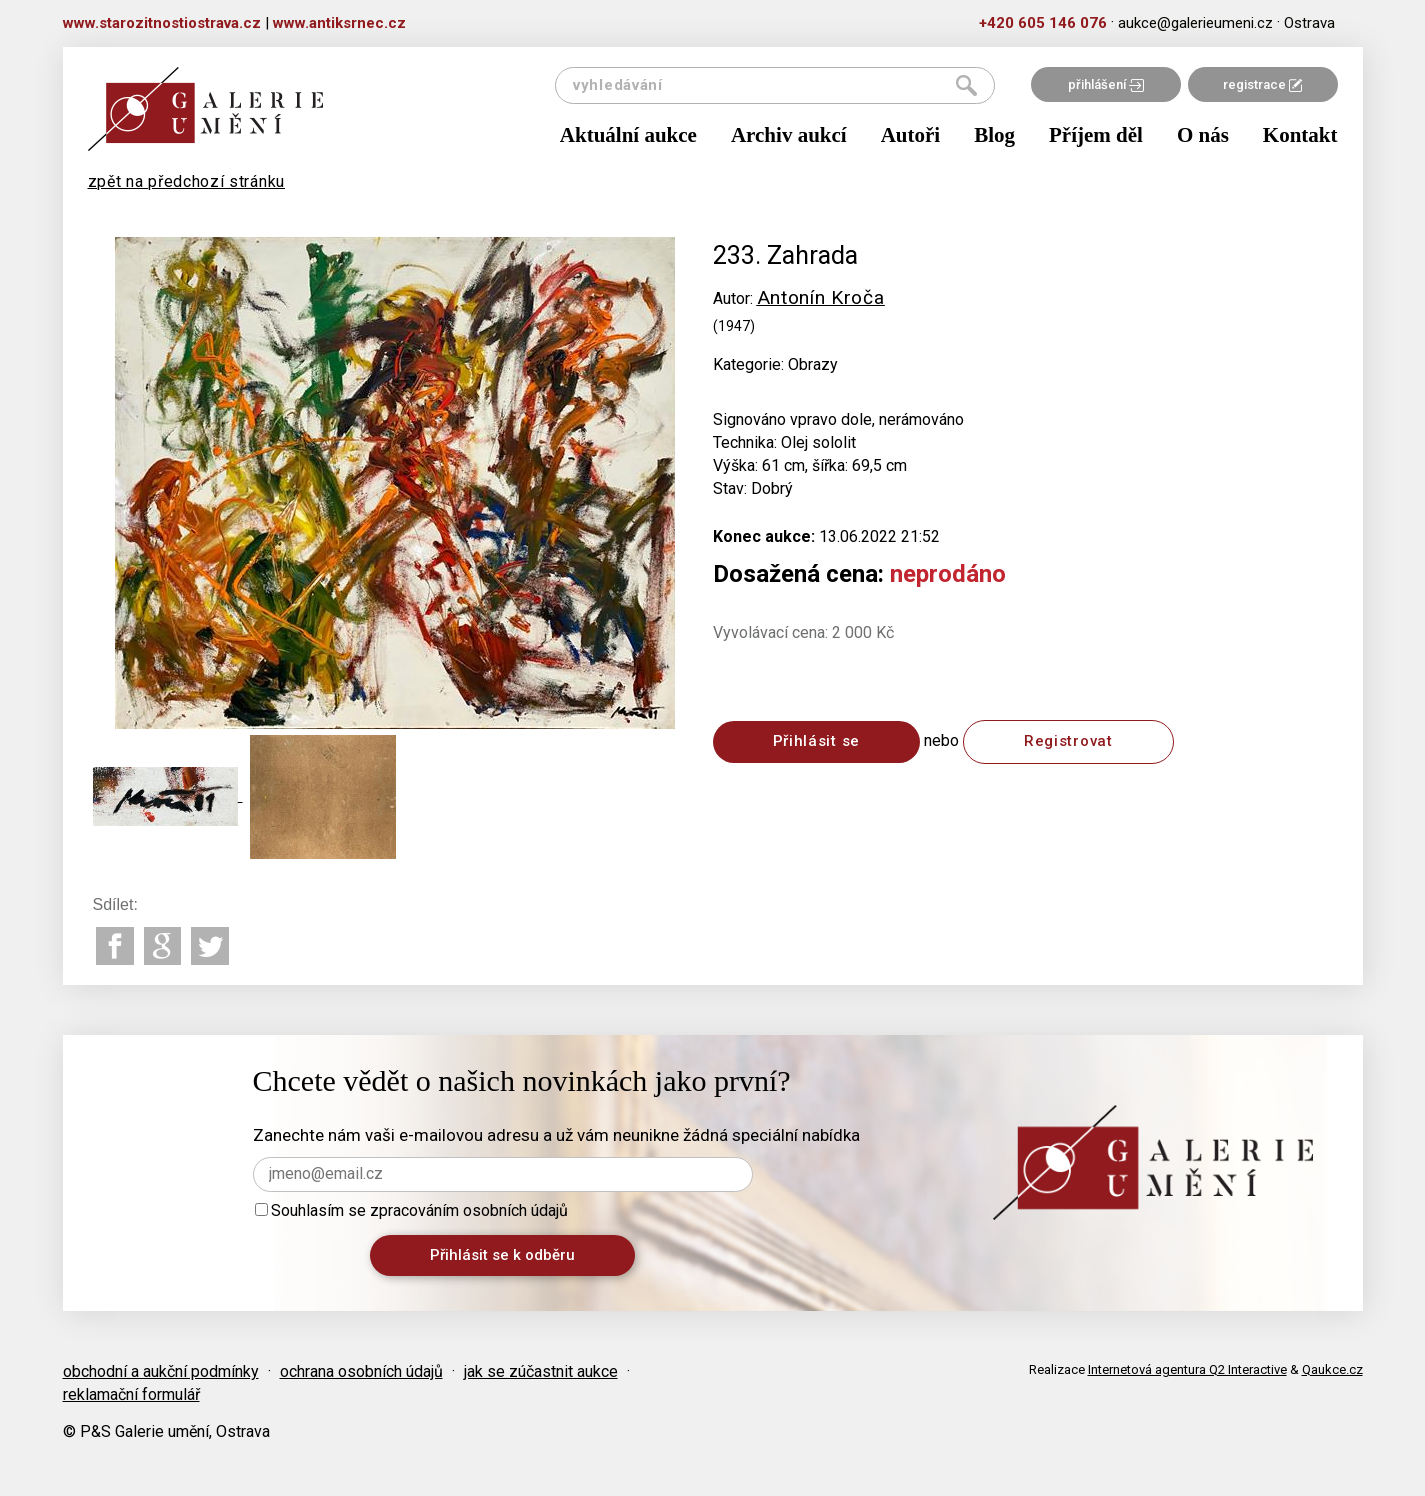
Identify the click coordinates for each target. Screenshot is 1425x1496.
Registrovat (1068, 741)
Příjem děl (1096, 135)
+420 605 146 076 (1043, 23)
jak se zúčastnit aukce (541, 1371)
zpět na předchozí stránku (187, 181)
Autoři (911, 135)
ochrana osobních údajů (361, 1371)
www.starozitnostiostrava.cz (162, 23)
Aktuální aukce (628, 135)
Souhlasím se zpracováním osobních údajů (411, 1210)
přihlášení (1106, 84)
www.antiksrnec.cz (339, 23)
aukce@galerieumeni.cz (1195, 23)
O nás (1203, 135)
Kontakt (1300, 135)
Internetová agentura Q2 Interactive (1187, 1369)
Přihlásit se (816, 741)
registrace (1262, 84)
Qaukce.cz (1332, 1369)
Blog (994, 135)
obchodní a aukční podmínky (161, 1371)
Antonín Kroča (821, 297)
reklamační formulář (131, 1394)
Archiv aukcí (789, 135)
